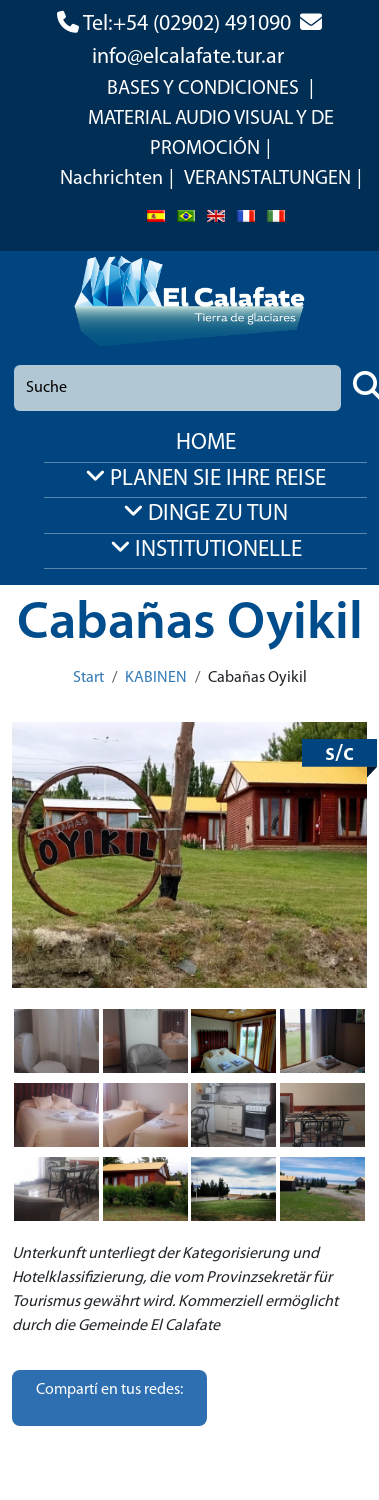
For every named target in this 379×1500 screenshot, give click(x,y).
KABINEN (156, 678)
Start (88, 678)
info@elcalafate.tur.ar (188, 57)
